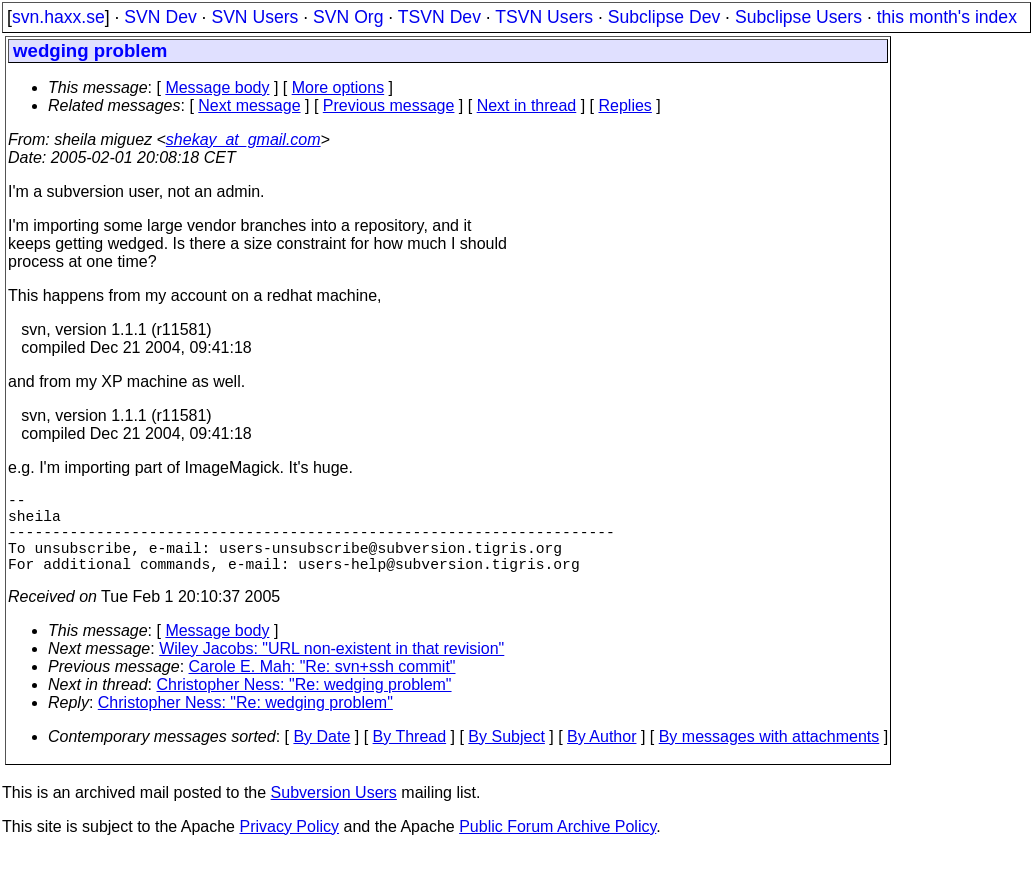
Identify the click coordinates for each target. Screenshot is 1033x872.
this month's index (947, 17)
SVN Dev (160, 17)
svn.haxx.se (58, 17)
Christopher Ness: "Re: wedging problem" (304, 704)
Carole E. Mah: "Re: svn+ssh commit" (322, 686)
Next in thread (527, 105)
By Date (321, 756)
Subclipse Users (798, 17)
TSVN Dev (439, 17)
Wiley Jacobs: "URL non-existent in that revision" (331, 668)
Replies (625, 105)
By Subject (506, 756)
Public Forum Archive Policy (557, 846)
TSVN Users (544, 17)
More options (338, 87)
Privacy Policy (289, 846)
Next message (249, 105)
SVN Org (348, 17)
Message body (217, 87)
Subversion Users (334, 812)
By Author (601, 756)
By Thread (410, 756)
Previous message (389, 105)
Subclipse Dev (664, 17)
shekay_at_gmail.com (243, 139)
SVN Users (254, 17)
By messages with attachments (769, 756)
